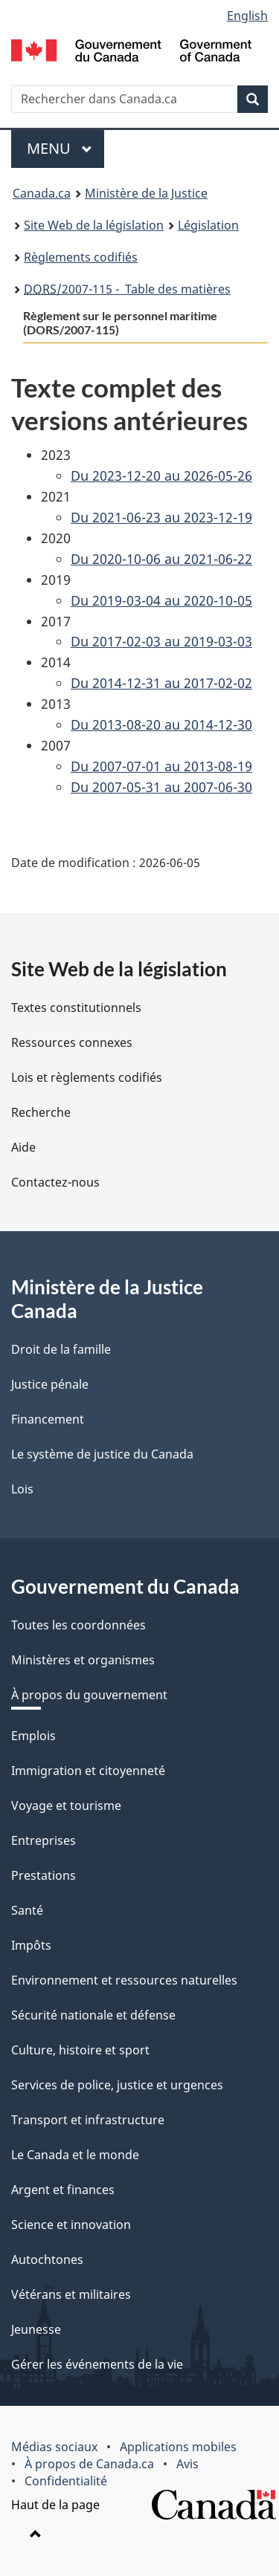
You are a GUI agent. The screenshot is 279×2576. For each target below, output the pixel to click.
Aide (23, 1147)
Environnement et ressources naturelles (124, 1980)
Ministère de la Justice (146, 193)
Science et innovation (71, 2224)
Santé (27, 1910)
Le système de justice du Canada (102, 1454)
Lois (22, 1489)
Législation (208, 225)
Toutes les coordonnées (78, 1625)
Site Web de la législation (94, 225)
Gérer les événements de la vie (97, 2364)
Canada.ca (42, 193)
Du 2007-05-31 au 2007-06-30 (161, 787)
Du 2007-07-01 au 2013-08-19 (161, 766)
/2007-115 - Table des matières (127, 289)
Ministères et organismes (83, 1660)
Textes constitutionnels (76, 1007)
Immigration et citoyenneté (88, 1770)
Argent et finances (63, 2189)
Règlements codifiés (81, 257)
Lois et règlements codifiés (86, 1077)
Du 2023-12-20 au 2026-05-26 (161, 475)
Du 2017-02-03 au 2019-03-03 (161, 641)
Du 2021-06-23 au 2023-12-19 (161, 517)
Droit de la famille (61, 1349)
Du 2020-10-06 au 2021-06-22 (161, 559)
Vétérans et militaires (71, 2294)
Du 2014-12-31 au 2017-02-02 (161, 683)
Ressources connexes (71, 1042)
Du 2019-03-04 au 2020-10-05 (161, 600)
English (247, 15)
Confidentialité (66, 2481)
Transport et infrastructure (87, 2120)
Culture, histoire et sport (80, 2050)
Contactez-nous (55, 1182)
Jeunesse (36, 2329)
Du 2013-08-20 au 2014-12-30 (161, 724)
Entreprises (43, 1840)
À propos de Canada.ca (89, 2464)
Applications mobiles (178, 2447)
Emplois (33, 1735)
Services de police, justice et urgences (117, 2085)
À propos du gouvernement (89, 1695)
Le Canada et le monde (75, 2155)
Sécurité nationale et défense (93, 2015)
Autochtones (47, 2259)
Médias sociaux (54, 2447)
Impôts (31, 1945)
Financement (47, 1419)
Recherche (41, 1112)
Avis (187, 2464)
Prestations (43, 1875)
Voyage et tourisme (66, 1805)
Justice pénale (50, 1384)
